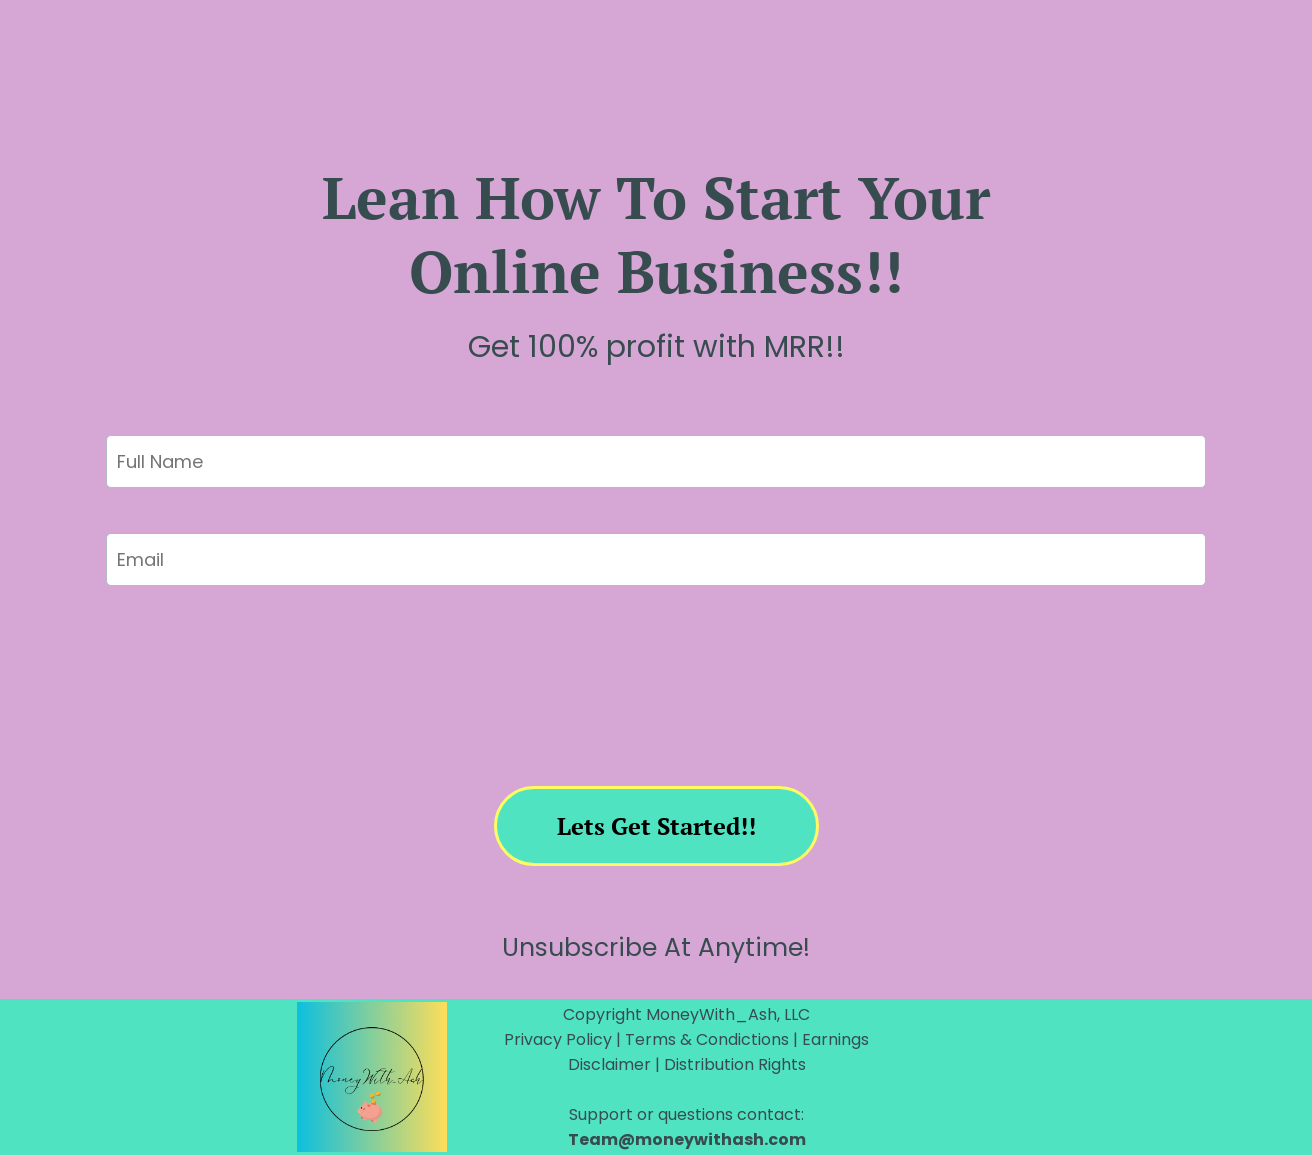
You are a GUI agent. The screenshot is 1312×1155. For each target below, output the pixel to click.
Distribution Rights (735, 1064)
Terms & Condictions (709, 1039)
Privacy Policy (560, 1039)
